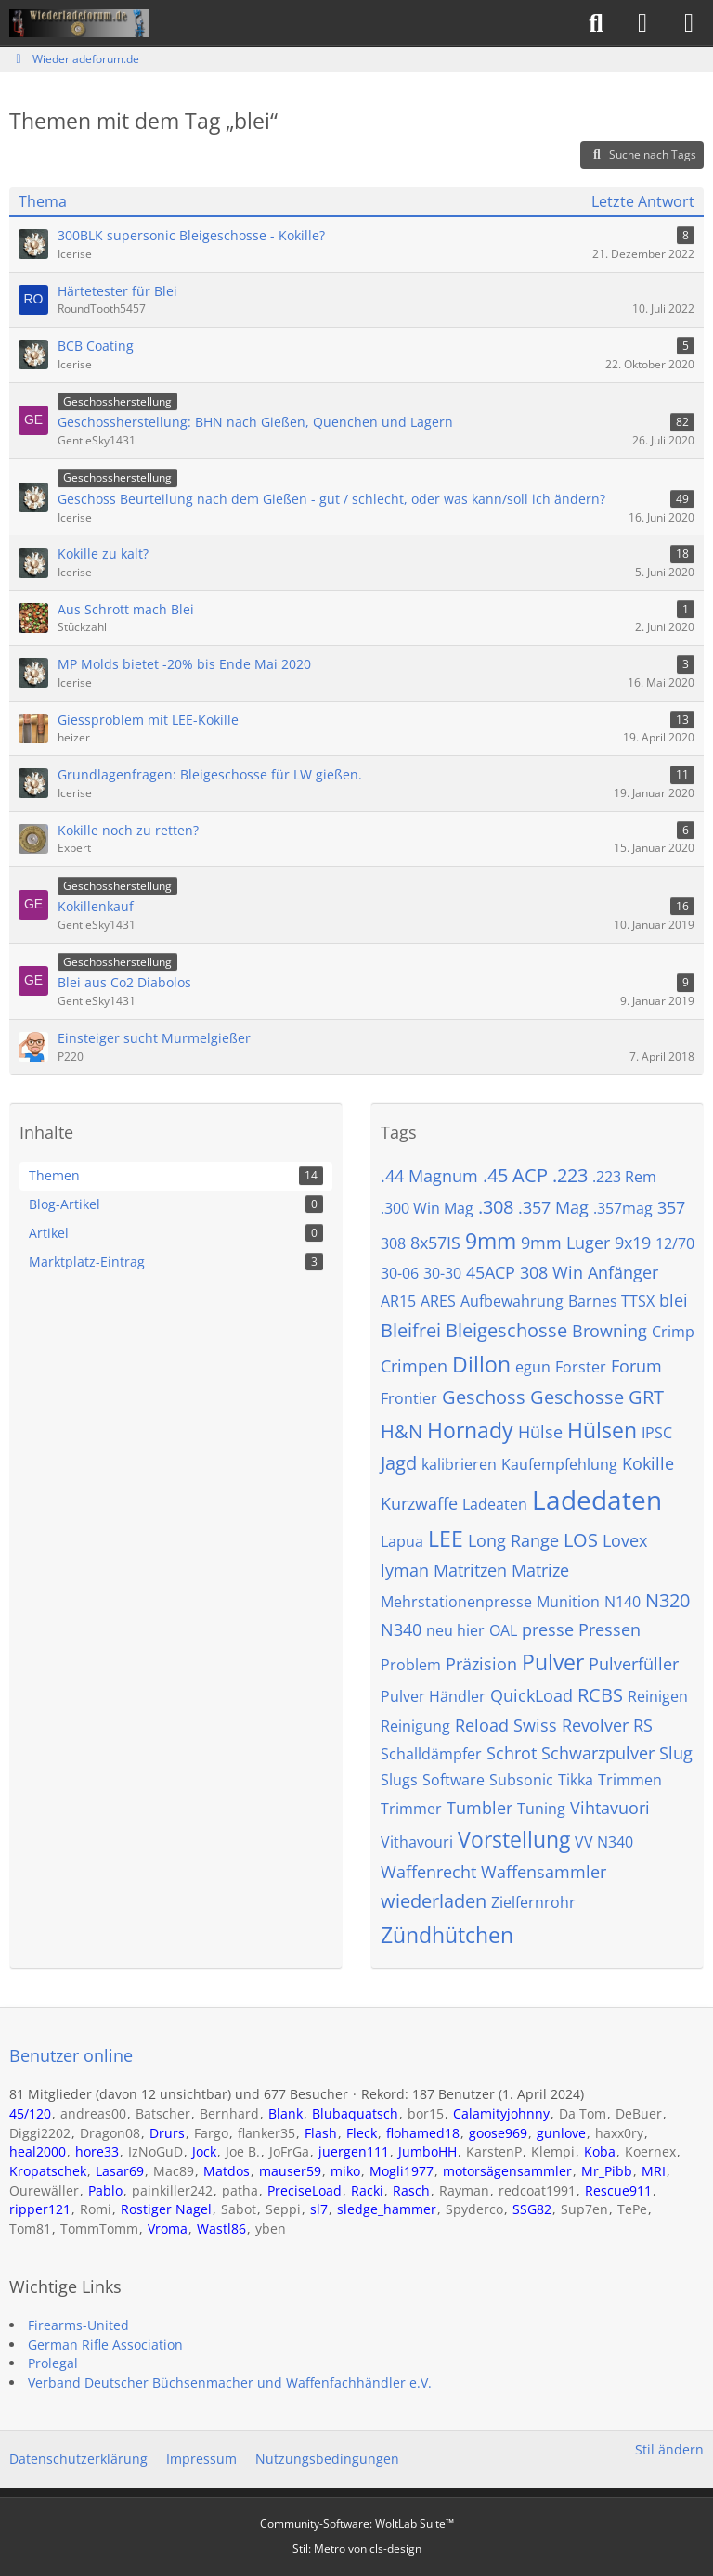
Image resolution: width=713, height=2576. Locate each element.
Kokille (648, 1463)
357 (671, 1207)
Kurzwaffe (419, 1503)
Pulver (553, 1662)
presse (548, 1629)
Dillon (481, 1364)
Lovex (625, 1540)
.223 (570, 1175)
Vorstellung (514, 1839)
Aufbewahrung (512, 1301)
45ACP (490, 1272)
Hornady (470, 1430)
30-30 (442, 1273)
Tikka (575, 1780)
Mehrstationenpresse (456, 1601)
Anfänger (623, 1272)
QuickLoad (531, 1695)
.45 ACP (515, 1175)
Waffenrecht (428, 1872)
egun (533, 1367)
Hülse (540, 1432)
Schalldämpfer (431, 1754)
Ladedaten (597, 1499)
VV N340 (604, 1842)
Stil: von (356, 2549)
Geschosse (577, 1397)
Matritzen (470, 1570)
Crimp (673, 1331)
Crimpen (414, 1366)
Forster (580, 1367)
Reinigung (415, 1726)
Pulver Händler (433, 1696)
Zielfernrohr (533, 1902)
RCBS (600, 1694)
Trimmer (411, 1808)
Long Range (513, 1540)
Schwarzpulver (598, 1753)
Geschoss (483, 1397)
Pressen (609, 1629)
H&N (401, 1431)
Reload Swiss (506, 1725)
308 (393, 1243)
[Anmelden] (642, 23)
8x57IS (435, 1242)
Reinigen (658, 1696)
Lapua (402, 1541)
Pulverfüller (634, 1664)
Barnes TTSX (611, 1301)
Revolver (595, 1725)
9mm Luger (565, 1242)
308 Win (551, 1272)
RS (643, 1725)
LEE (445, 1538)
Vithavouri (417, 1842)
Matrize (540, 1570)
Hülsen (602, 1430)
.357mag (623, 1208)
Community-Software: (357, 2523)
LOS (581, 1539)
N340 (401, 1629)
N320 (667, 1600)
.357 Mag (553, 1207)
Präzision (481, 1664)
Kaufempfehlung (559, 1464)
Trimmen (630, 1780)
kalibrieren (459, 1464)
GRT (646, 1397)
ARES (438, 1301)
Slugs (399, 1780)
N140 (622, 1601)
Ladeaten (494, 1504)
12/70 (674, 1243)
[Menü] (688, 23)
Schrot (511, 1753)
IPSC (657, 1433)
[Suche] (596, 23)
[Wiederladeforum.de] (79, 23)
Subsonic (521, 1780)
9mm (490, 1241)
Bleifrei (411, 1330)
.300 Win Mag (427, 1208)
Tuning (541, 1808)
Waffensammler (543, 1872)
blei (673, 1300)
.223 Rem (624, 1176)
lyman (405, 1570)
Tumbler (479, 1808)
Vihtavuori (610, 1808)
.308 (495, 1206)
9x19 (633, 1242)
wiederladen (433, 1900)
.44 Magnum (429, 1176)
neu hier (455, 1630)
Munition (568, 1601)
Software (453, 1780)
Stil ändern (669, 2449)
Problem (411, 1665)
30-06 (400, 1273)
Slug (676, 1753)
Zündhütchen (447, 1935)
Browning (609, 1331)
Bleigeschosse (506, 1330)
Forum (636, 1366)
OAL (503, 1630)
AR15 (398, 1301)
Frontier (409, 1398)
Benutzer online (71, 2055)
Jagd (399, 1462)
